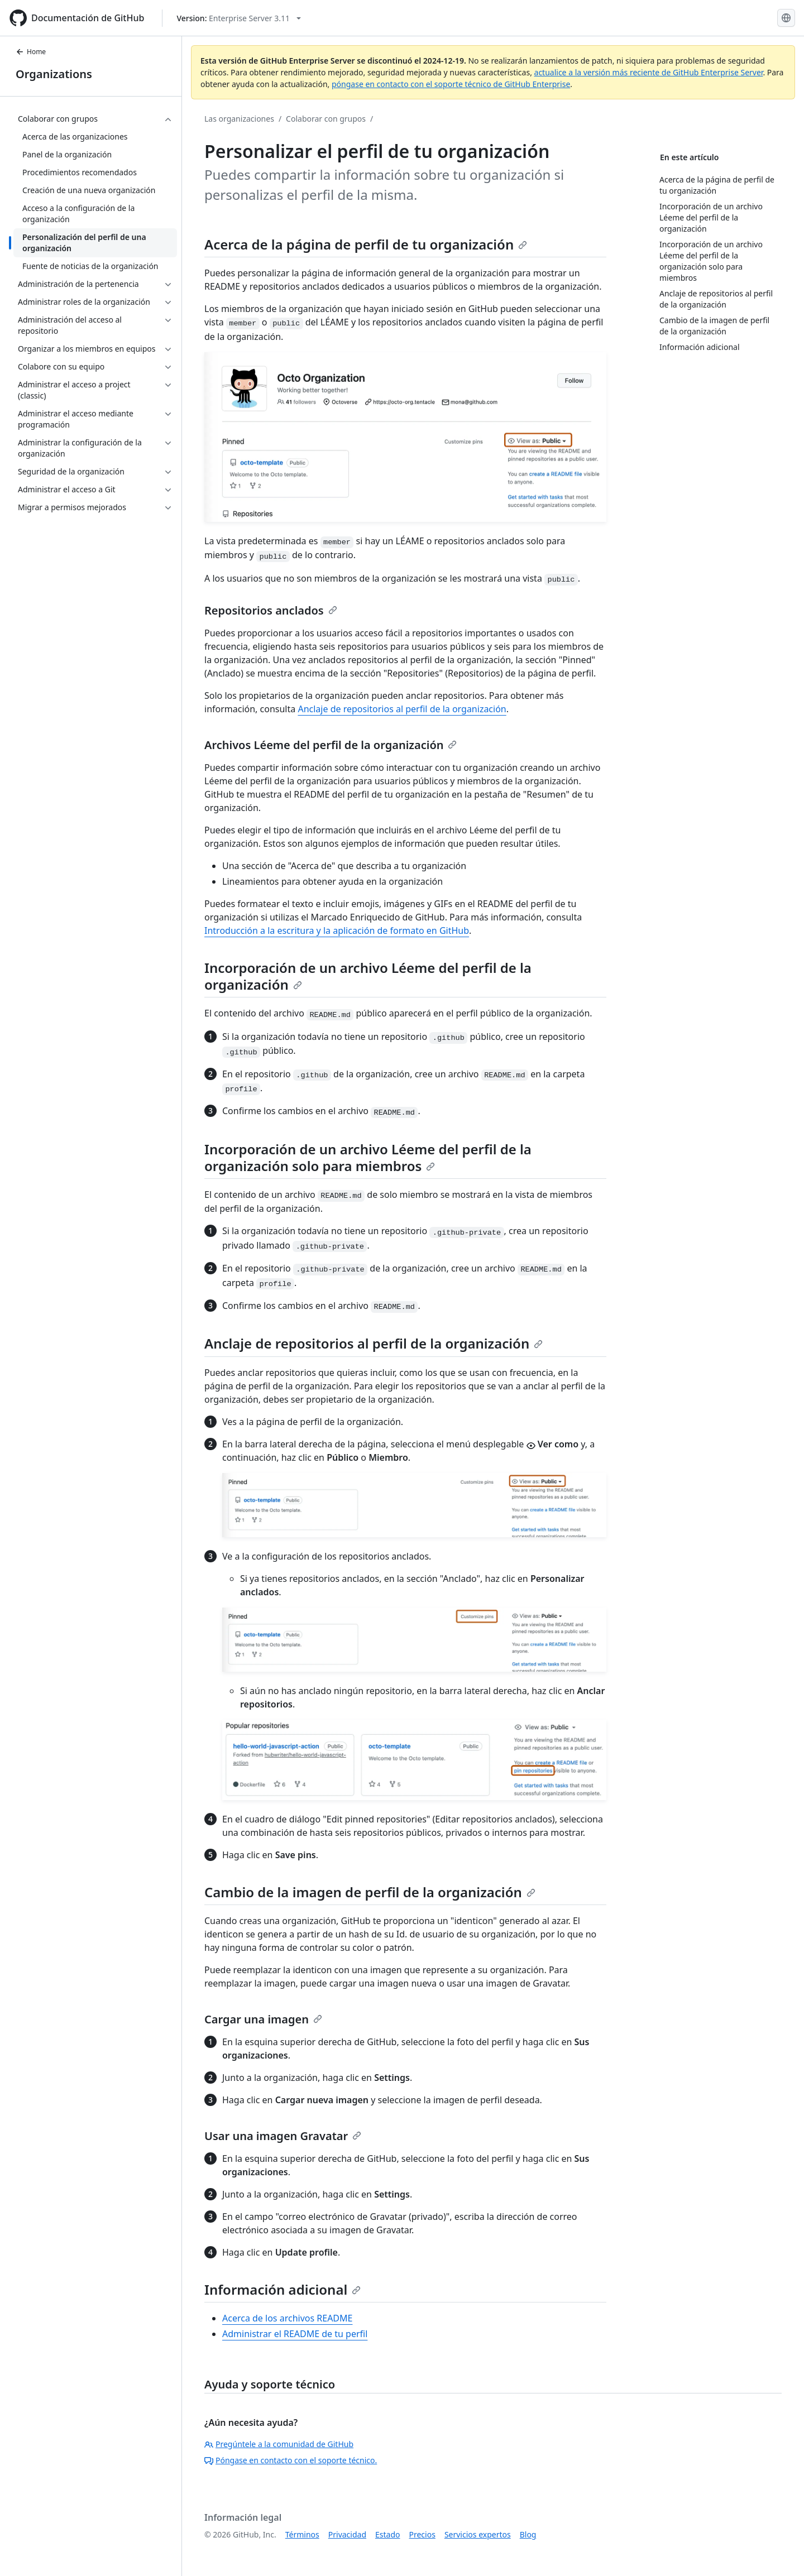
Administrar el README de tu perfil (294, 2334)
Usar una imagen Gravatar (282, 2135)
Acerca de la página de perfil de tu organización (365, 244)
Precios (422, 2534)
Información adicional (282, 2289)
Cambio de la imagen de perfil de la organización (369, 1892)
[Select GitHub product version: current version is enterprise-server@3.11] (238, 18)
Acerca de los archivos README (287, 2318)
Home (31, 51)
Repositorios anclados (270, 610)
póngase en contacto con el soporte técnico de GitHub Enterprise (451, 84)
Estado (387, 2534)
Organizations (54, 73)
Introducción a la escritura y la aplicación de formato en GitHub (336, 930)
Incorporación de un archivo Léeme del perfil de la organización (368, 976)
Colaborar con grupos (326, 118)
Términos (302, 2534)
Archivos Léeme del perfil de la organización (330, 744)
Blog (528, 2534)
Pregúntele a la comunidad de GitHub (278, 2444)
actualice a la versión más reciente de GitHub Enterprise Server (648, 72)
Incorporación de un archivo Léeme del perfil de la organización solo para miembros (368, 1157)
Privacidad (347, 2534)
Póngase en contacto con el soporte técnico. (290, 2460)
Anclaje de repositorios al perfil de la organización (402, 709)
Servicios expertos (477, 2534)
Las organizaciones (239, 118)
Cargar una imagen (263, 2019)
